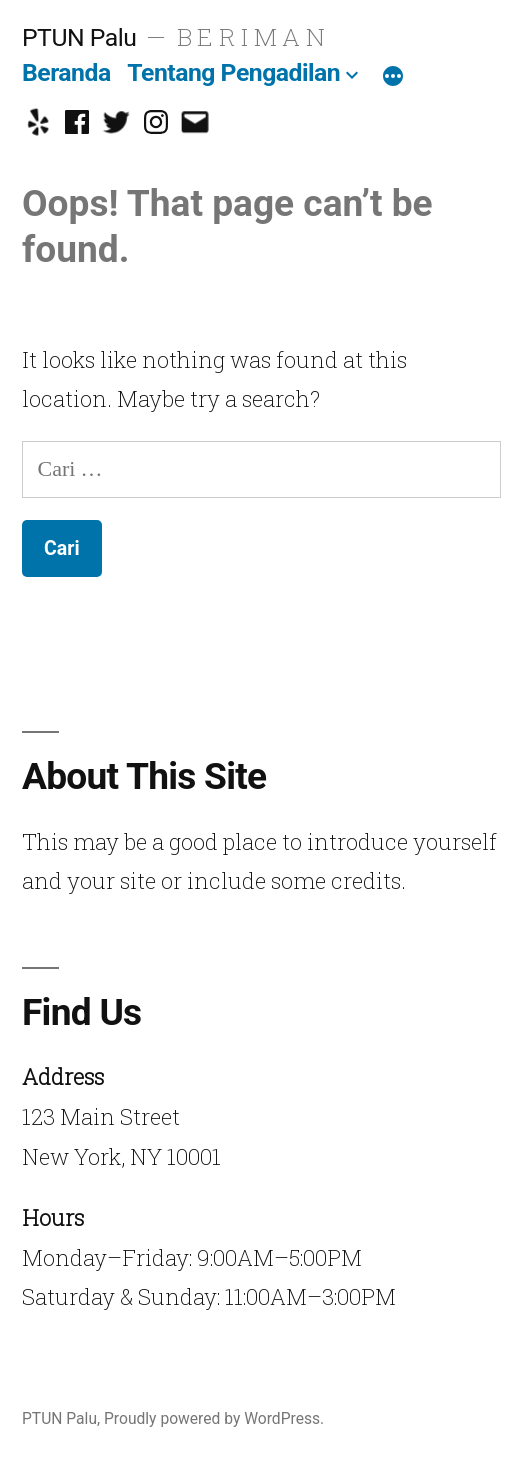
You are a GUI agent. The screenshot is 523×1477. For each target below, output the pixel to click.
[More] (393, 77)
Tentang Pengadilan (233, 72)
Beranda (66, 72)
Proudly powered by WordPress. (214, 1418)
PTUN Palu (79, 37)
